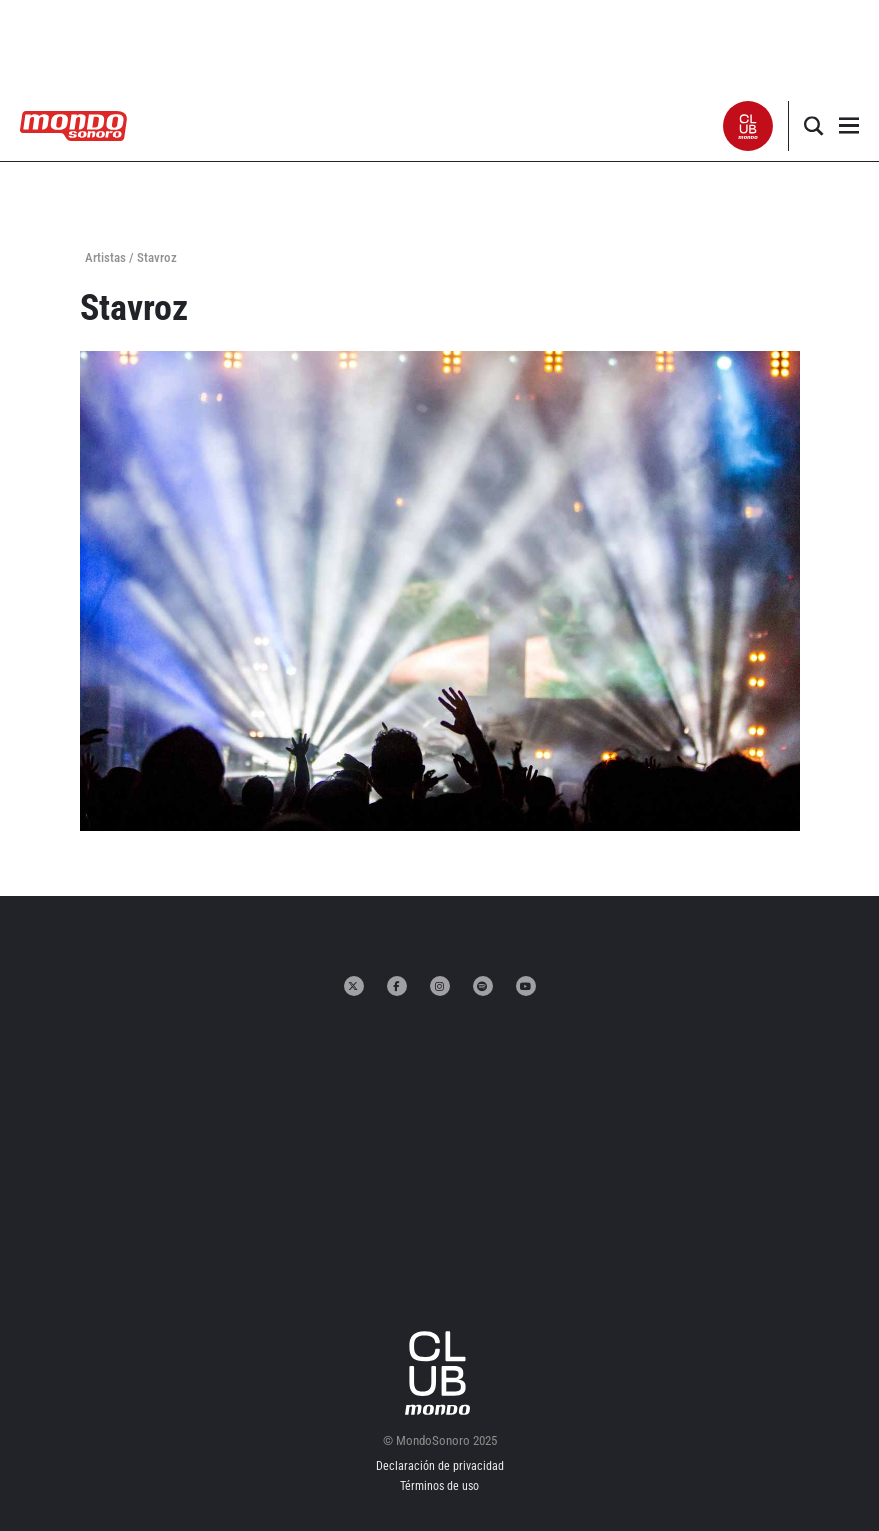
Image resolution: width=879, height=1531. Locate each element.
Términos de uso (439, 1486)
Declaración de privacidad (440, 1466)
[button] (748, 126)
